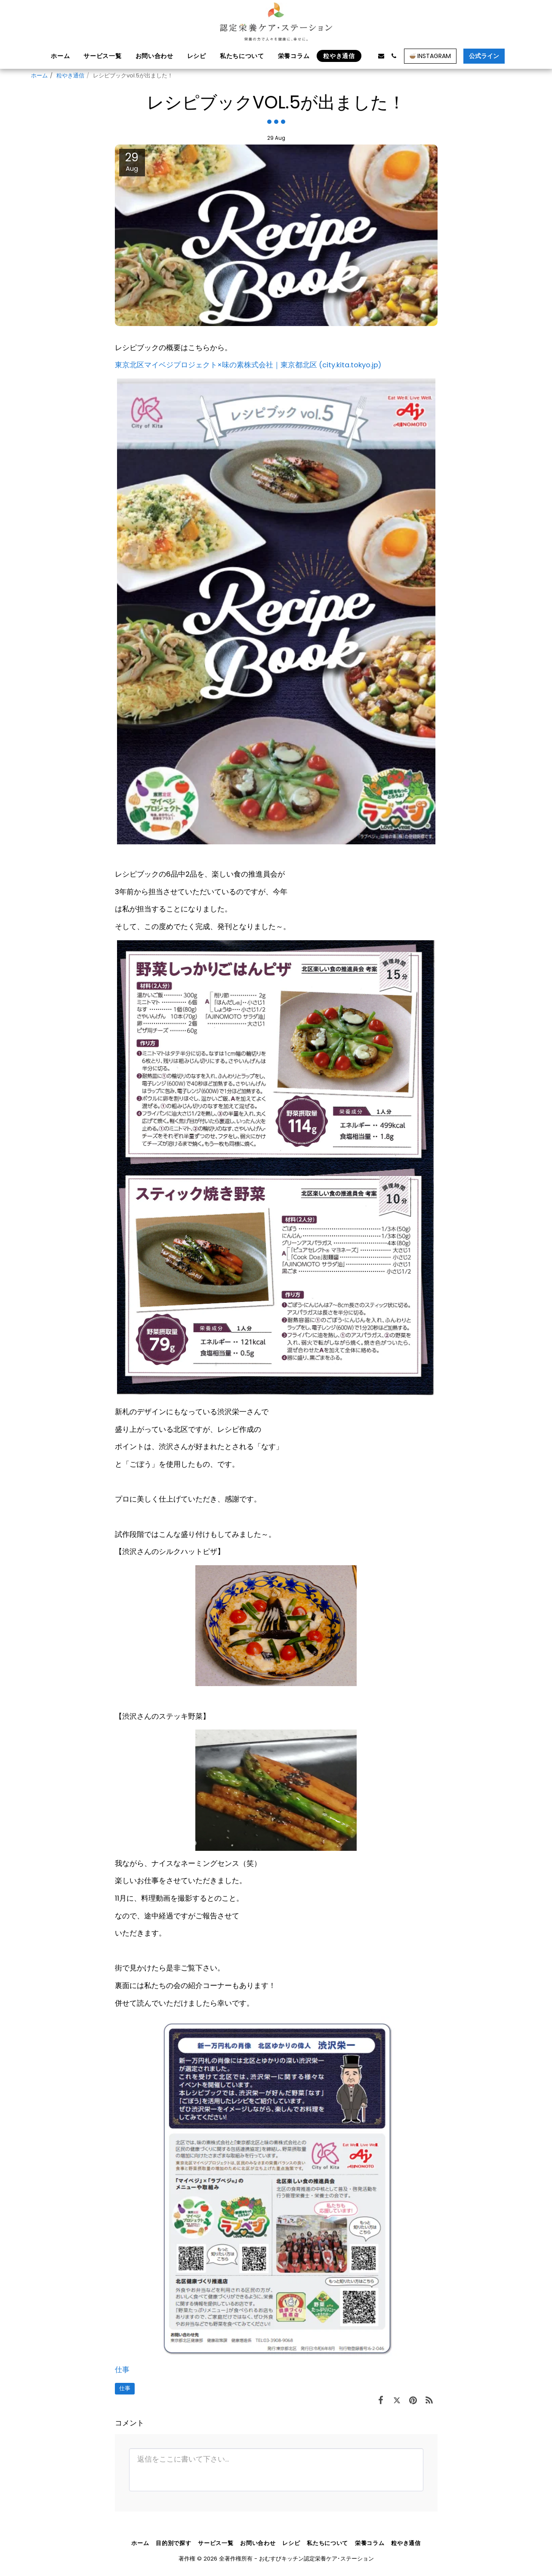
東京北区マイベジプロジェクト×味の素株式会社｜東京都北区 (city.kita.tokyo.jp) (248, 365)
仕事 (122, 2370)
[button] (368, 56)
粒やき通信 (70, 75)
